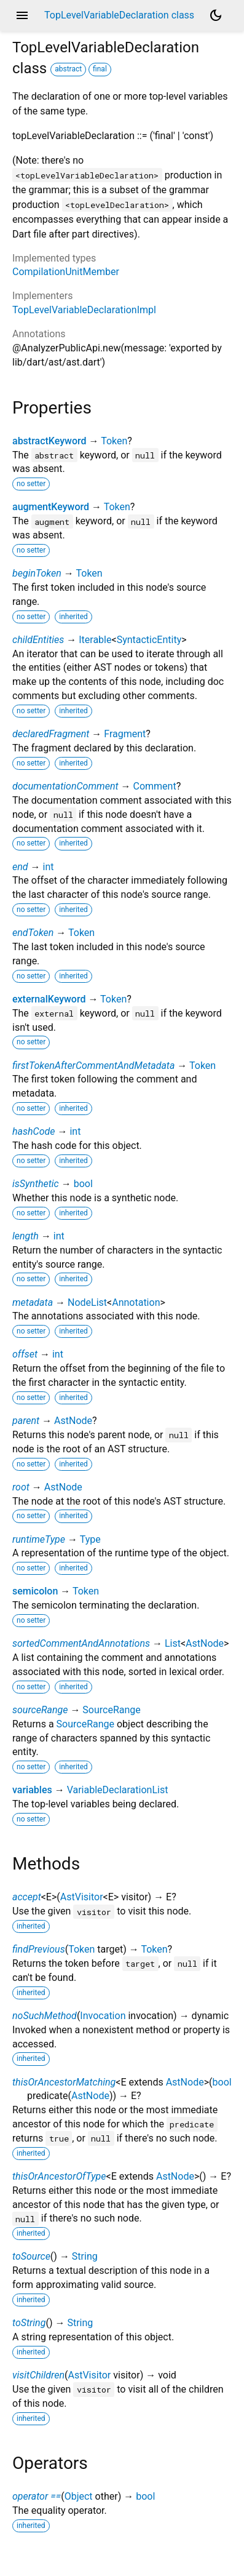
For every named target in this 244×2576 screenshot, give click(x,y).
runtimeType (38, 1539)
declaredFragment (50, 734)
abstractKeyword (49, 441)
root (21, 1487)
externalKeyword (48, 999)
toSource (31, 2256)
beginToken (36, 573)
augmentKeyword (50, 507)
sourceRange (40, 1710)
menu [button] (22, 15)
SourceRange (111, 1710)
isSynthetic (35, 1184)
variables (32, 1790)
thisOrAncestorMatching (64, 2082)
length (25, 1236)
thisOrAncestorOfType (59, 2176)
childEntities (38, 640)
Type (90, 1539)
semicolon (35, 1591)
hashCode (33, 1131)
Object (79, 2496)
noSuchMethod (44, 2016)
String (85, 2256)
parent (25, 1420)
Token (114, 441)
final (100, 69)
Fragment (125, 734)
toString (28, 2323)
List (173, 1643)
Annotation (136, 1302)
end (20, 867)
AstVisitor (81, 1897)
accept (26, 1897)
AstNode (73, 1420)
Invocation (102, 2016)
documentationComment (65, 786)
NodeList (87, 1302)
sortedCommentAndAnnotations (81, 1643)
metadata (32, 1302)
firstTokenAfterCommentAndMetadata (93, 1065)
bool (83, 1184)
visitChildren (38, 2375)
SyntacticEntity (149, 640)
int (47, 867)
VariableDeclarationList (117, 1790)
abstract (68, 69)
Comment (154, 786)
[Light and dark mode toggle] (216, 15)
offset (24, 1354)
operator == (36, 2496)
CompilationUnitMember (65, 272)
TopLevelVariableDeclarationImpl (84, 310)
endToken (32, 932)
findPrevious (38, 1949)
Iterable (95, 640)
